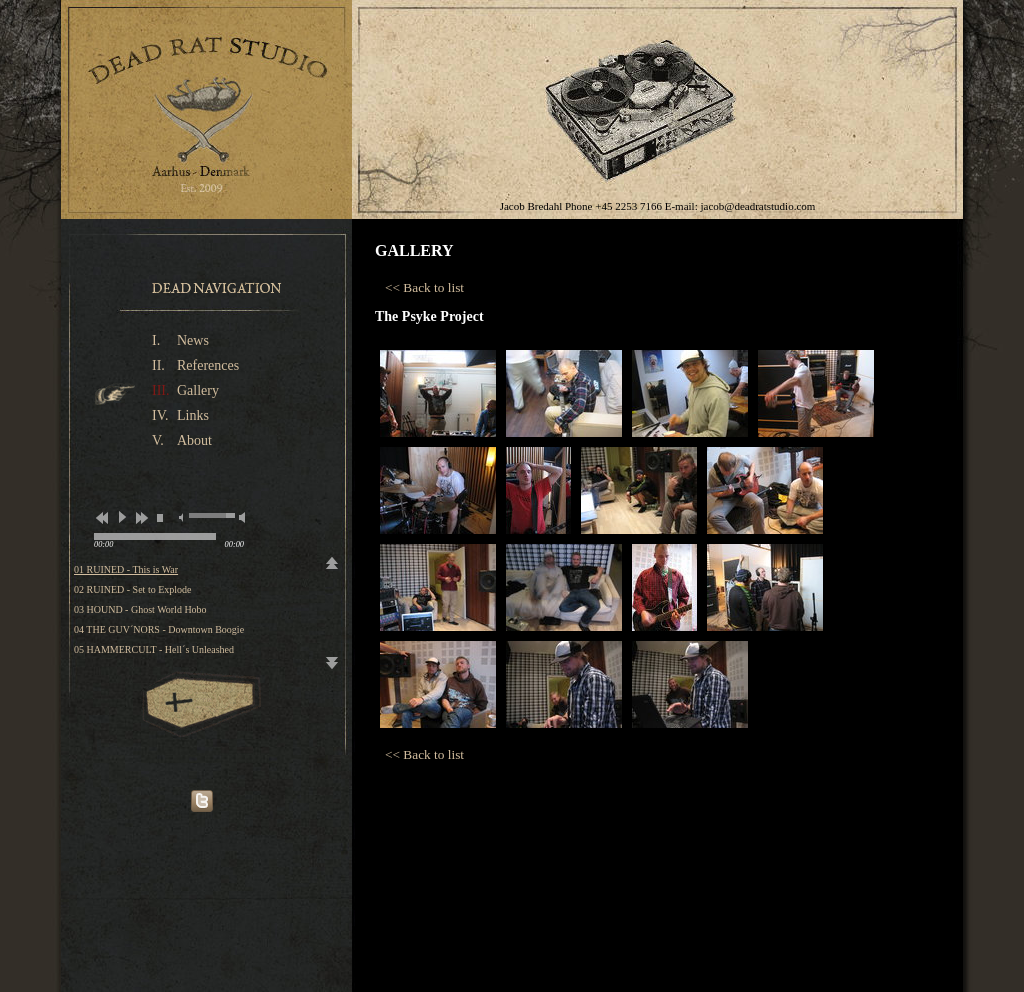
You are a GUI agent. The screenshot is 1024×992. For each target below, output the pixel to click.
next (141, 517)
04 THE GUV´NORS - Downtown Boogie (159, 629)
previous (101, 517)
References (208, 365)
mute (181, 517)
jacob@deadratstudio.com (757, 206)
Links (193, 415)
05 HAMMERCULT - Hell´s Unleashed (154, 649)
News (193, 340)
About (194, 440)
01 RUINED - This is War (126, 569)
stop (160, 517)
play (121, 517)
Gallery (198, 390)
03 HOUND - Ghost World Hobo (140, 609)
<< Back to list (424, 287)
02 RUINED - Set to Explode (133, 589)
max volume (241, 517)
